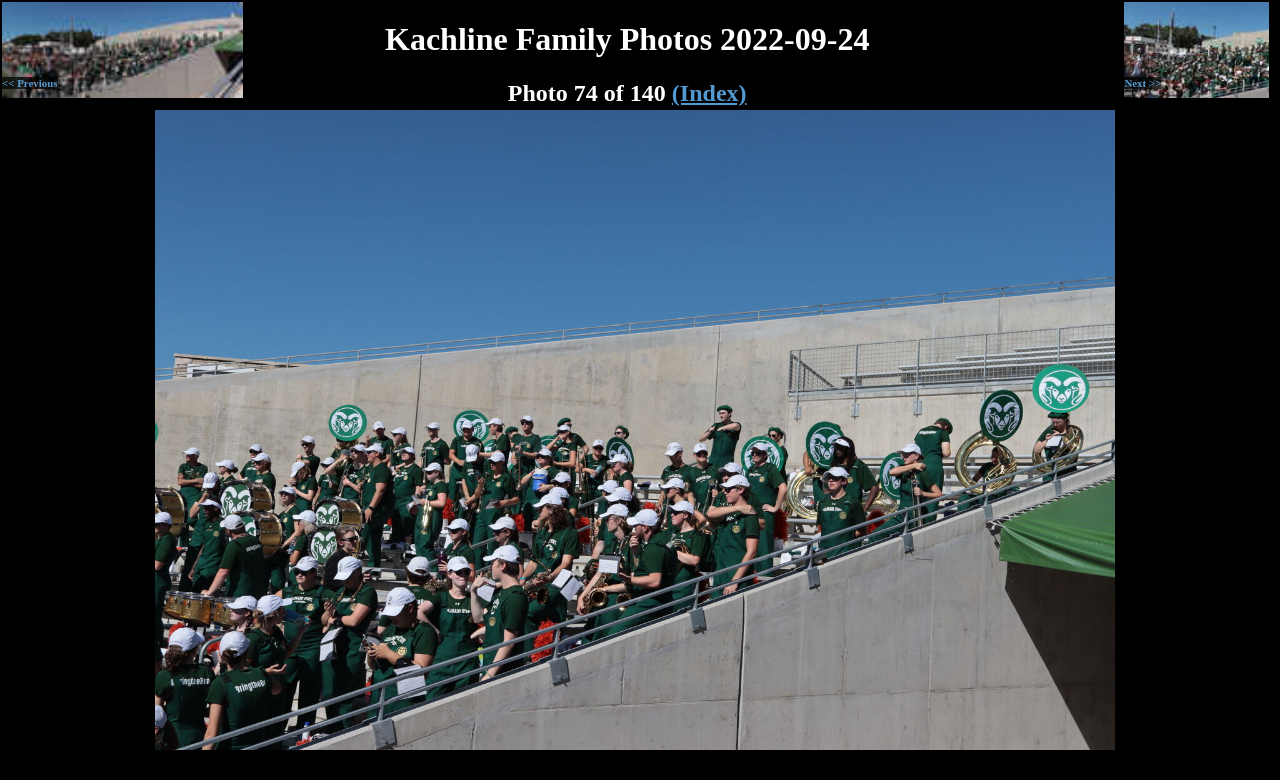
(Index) (709, 93)
